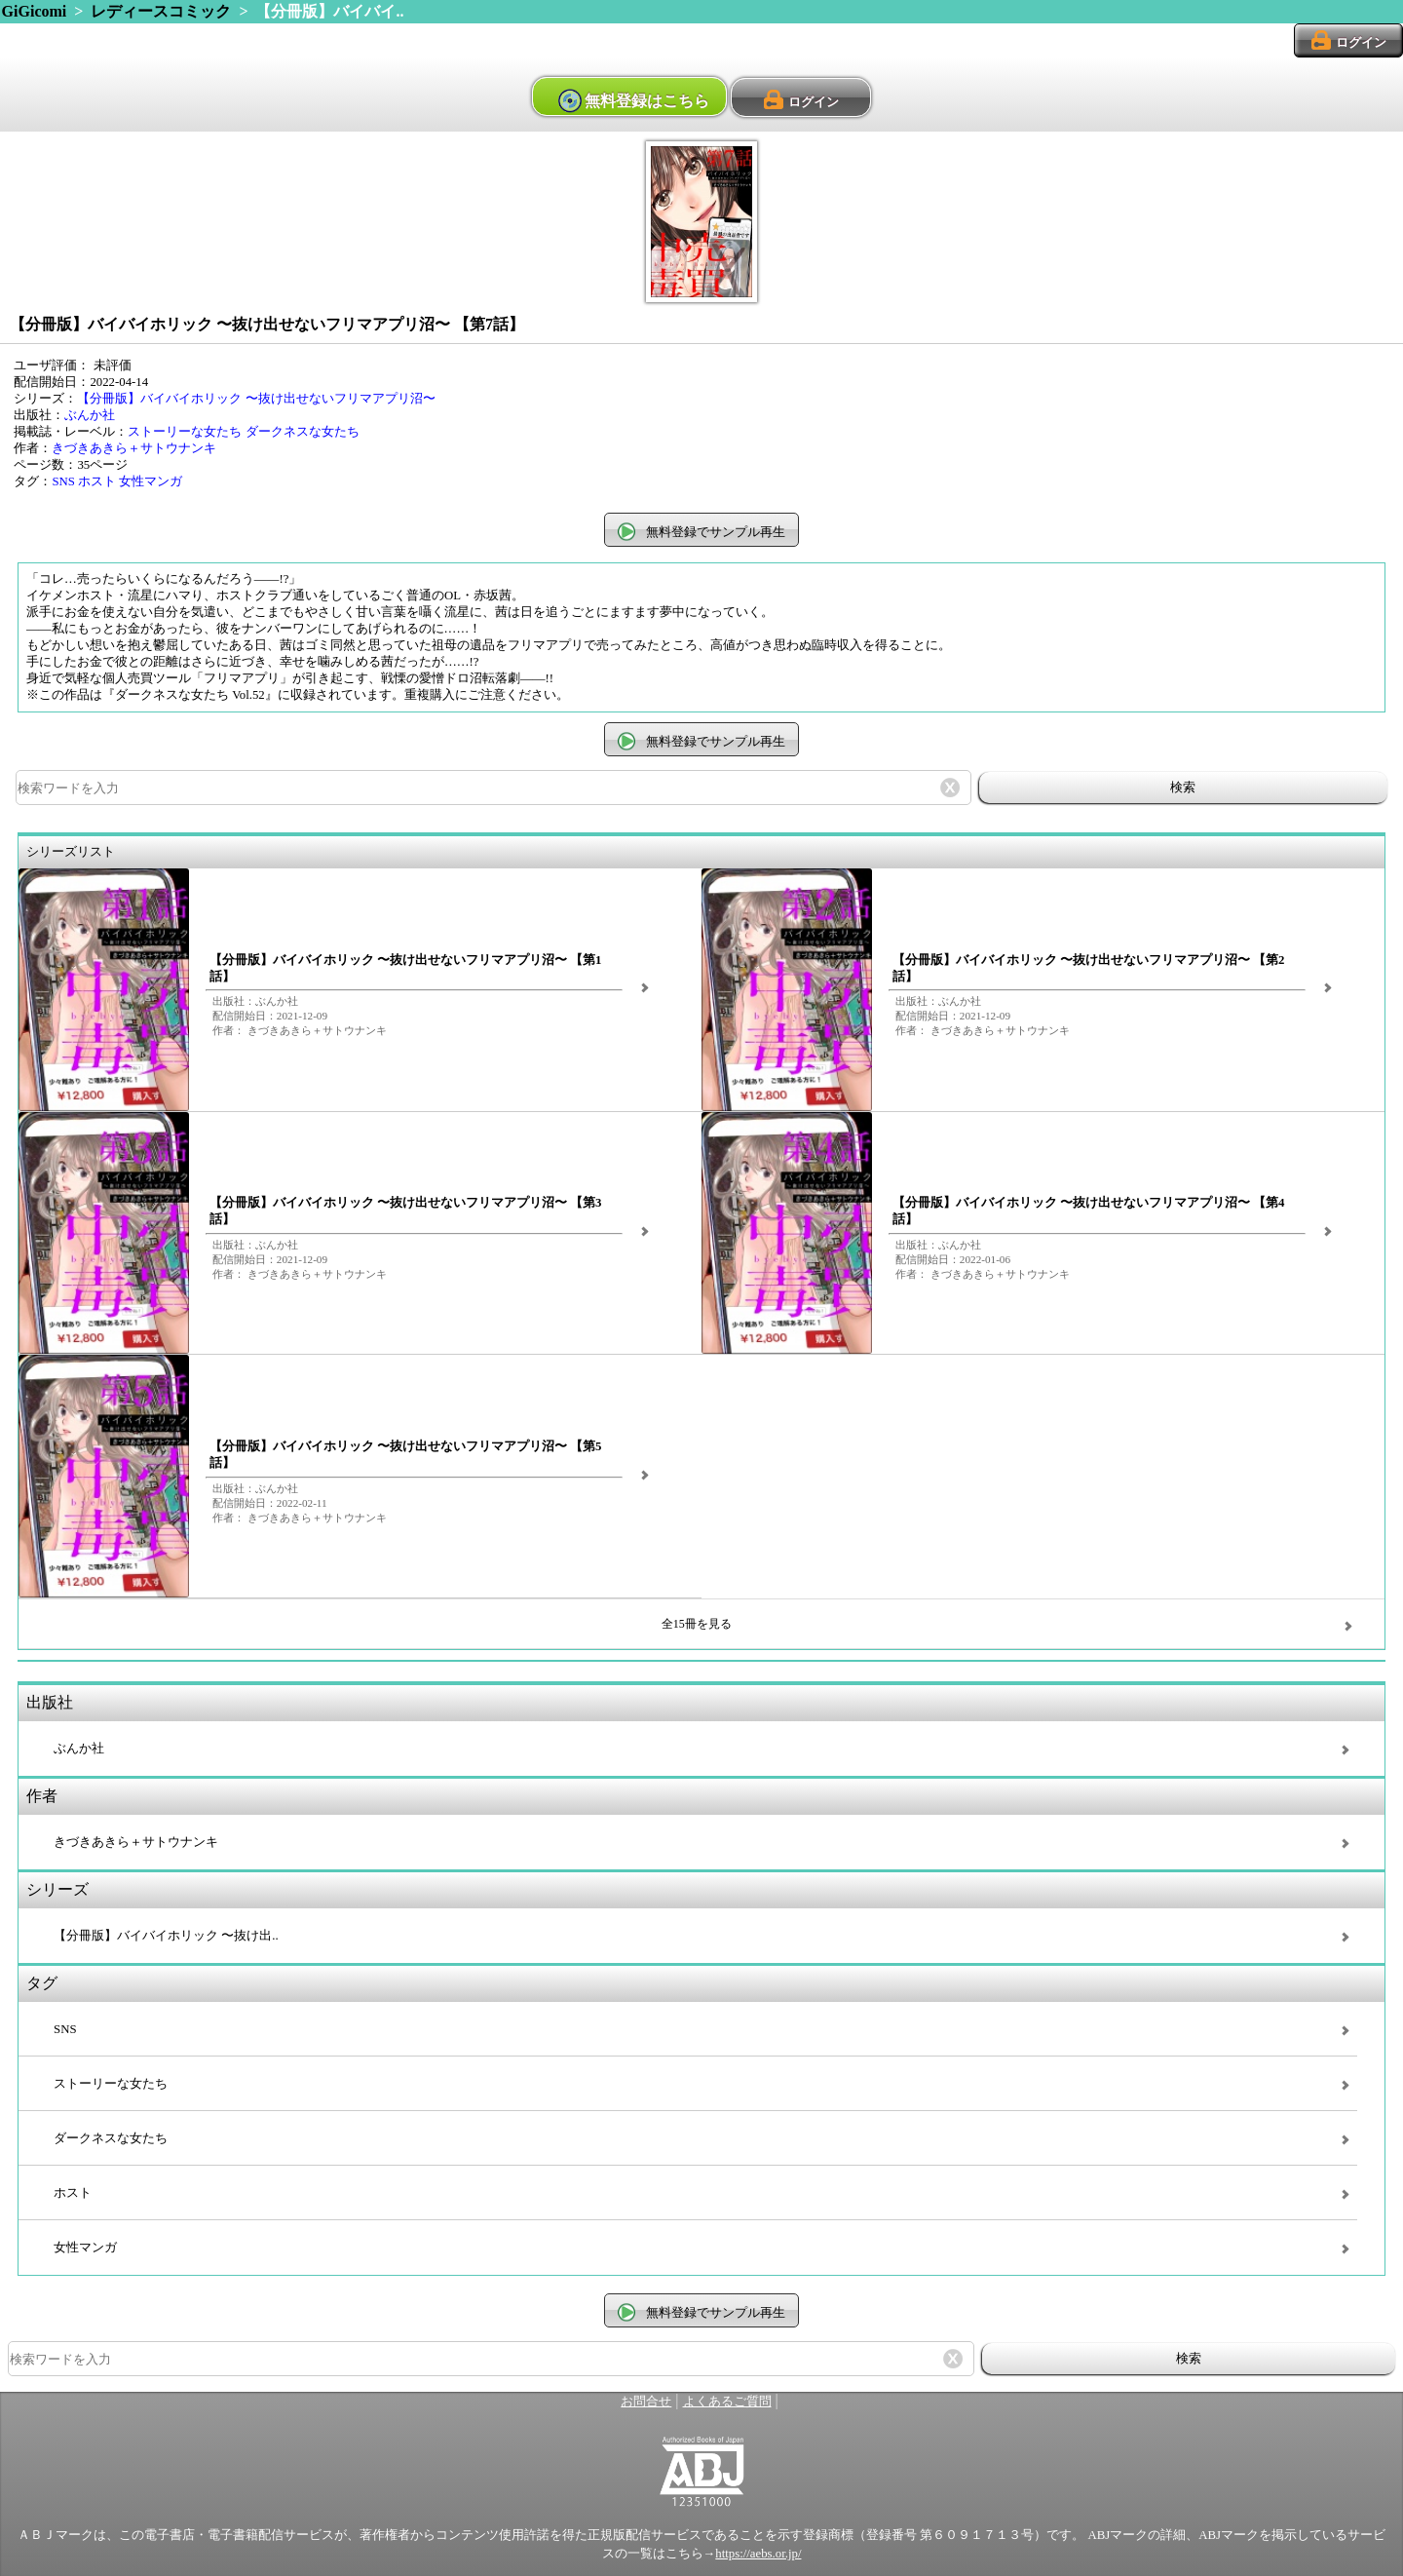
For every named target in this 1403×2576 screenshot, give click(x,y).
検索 (1182, 787)
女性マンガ (150, 481)
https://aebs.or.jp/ (758, 2553)
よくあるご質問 (727, 2401)
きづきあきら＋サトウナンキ (134, 448)
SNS (63, 481)
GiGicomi (34, 11)
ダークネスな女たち (303, 432)
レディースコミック (161, 11)
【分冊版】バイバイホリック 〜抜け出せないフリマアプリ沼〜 (256, 398)
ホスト (97, 481)
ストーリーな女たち (185, 432)
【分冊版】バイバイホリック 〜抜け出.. (166, 1935)
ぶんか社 (89, 415)
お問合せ (646, 2401)
